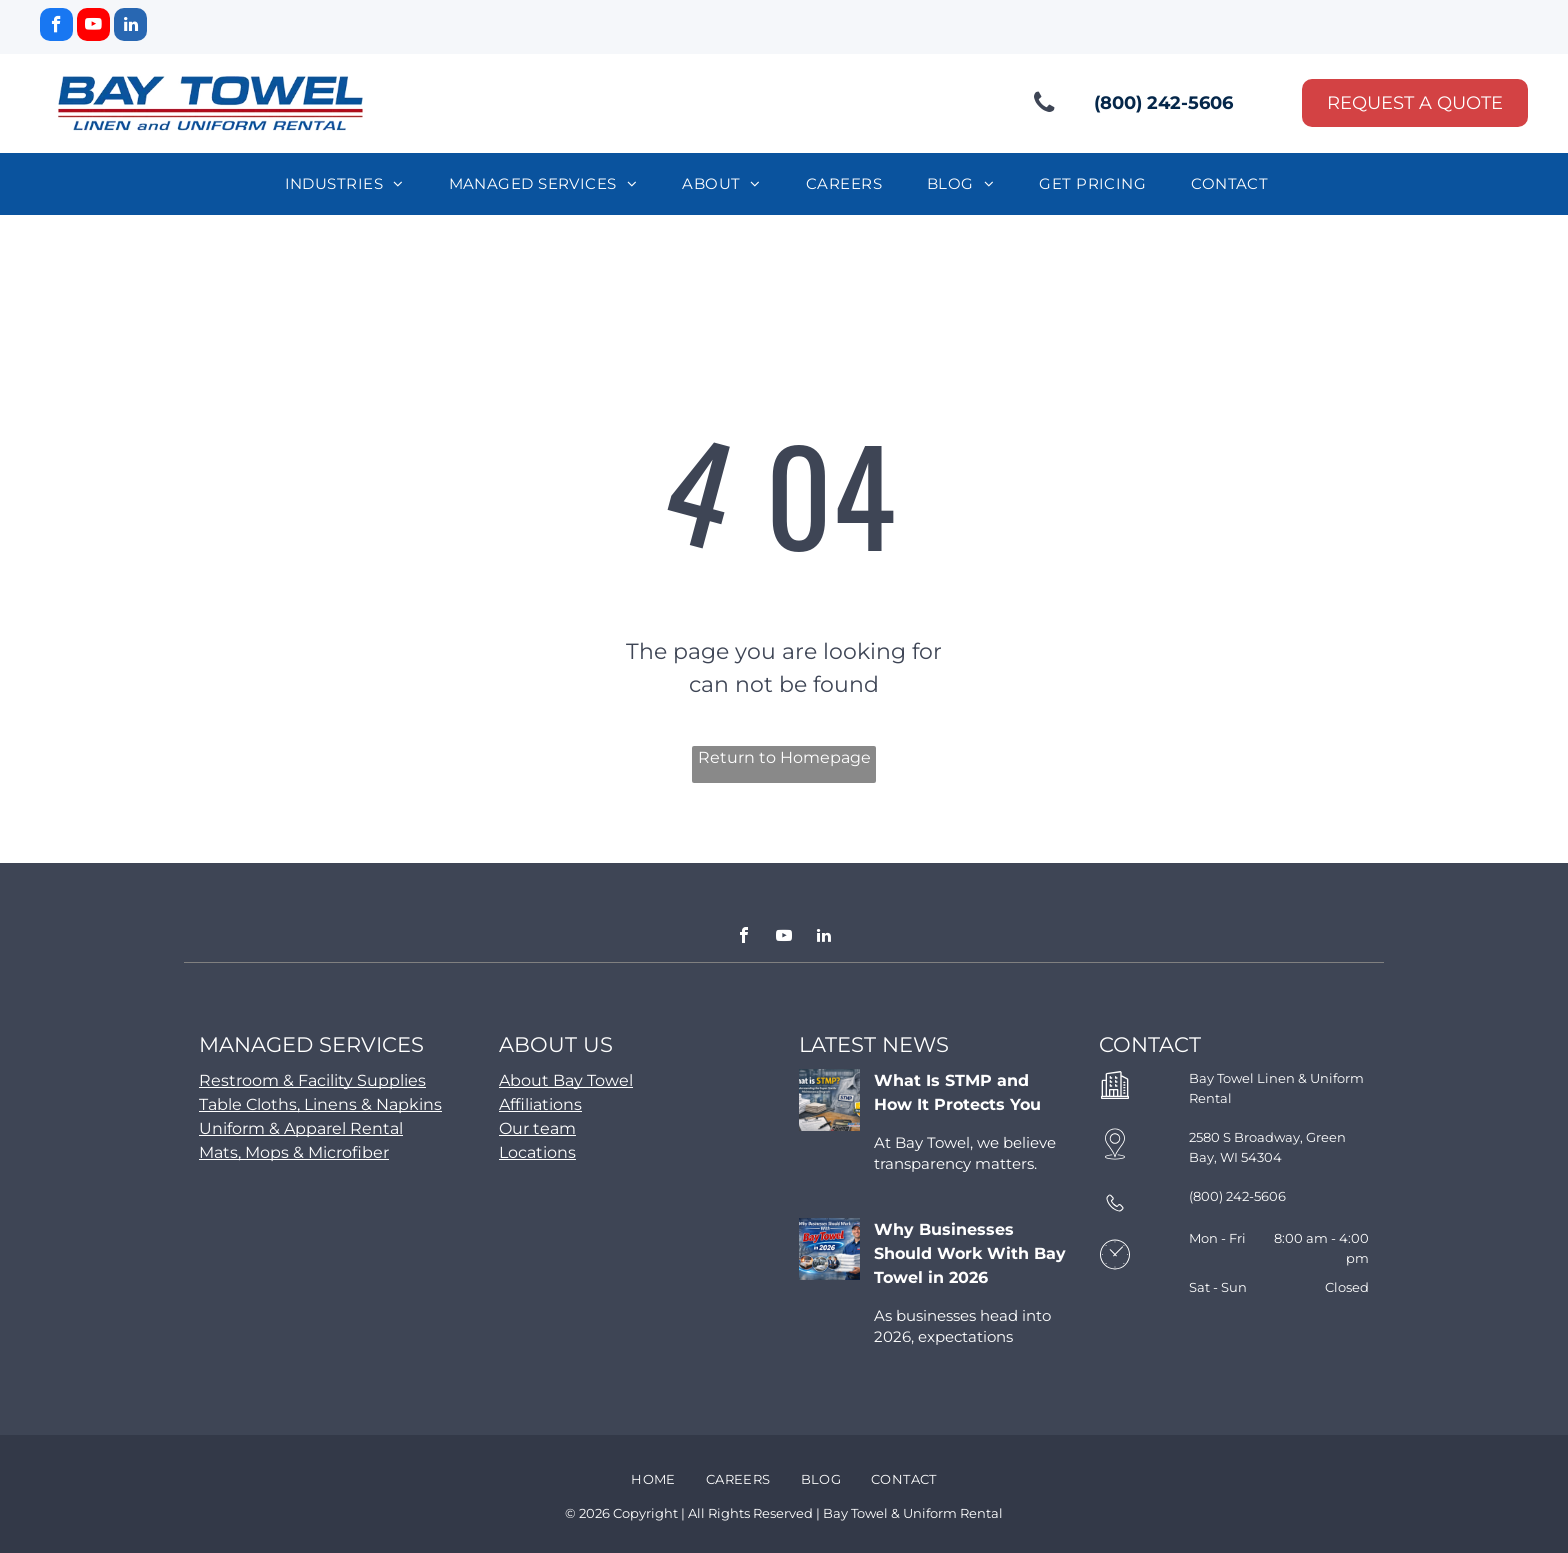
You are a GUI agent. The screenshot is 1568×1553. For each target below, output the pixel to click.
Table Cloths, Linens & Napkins (320, 1104)
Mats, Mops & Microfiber (294, 1152)
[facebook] (56, 27)
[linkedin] (130, 27)
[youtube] (93, 27)
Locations (537, 1152)
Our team (537, 1128)
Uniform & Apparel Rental (301, 1128)
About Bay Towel (566, 1080)
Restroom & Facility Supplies (312, 1080)
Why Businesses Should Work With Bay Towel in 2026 (970, 1253)
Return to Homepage (784, 757)
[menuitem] (352, 184)
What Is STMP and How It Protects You (957, 1092)
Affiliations (540, 1104)
